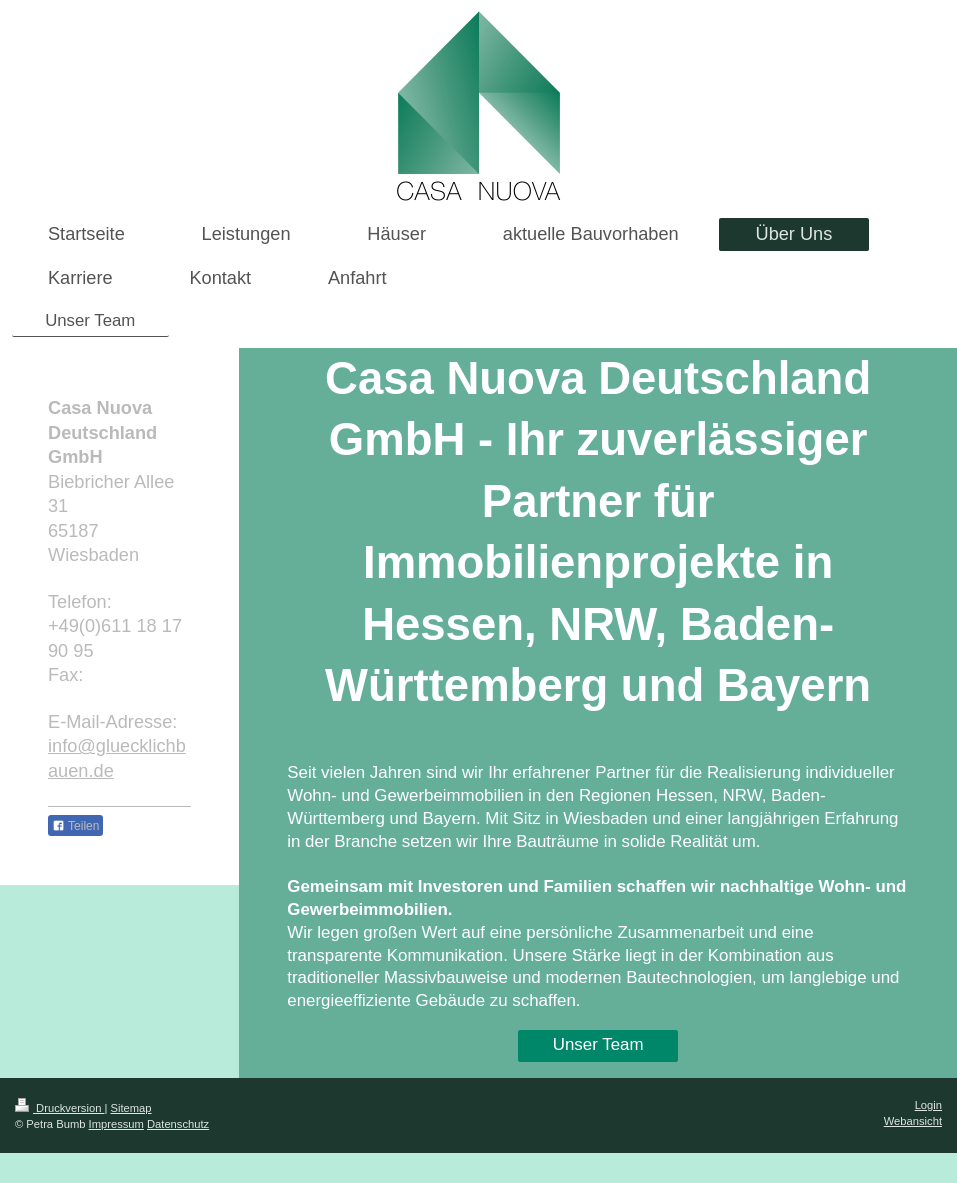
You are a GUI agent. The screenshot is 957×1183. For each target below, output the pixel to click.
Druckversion (60, 1108)
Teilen (75, 826)
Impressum (116, 1124)
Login (928, 1105)
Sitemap (131, 1108)
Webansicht (913, 1121)
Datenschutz (178, 1124)
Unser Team (598, 1044)
